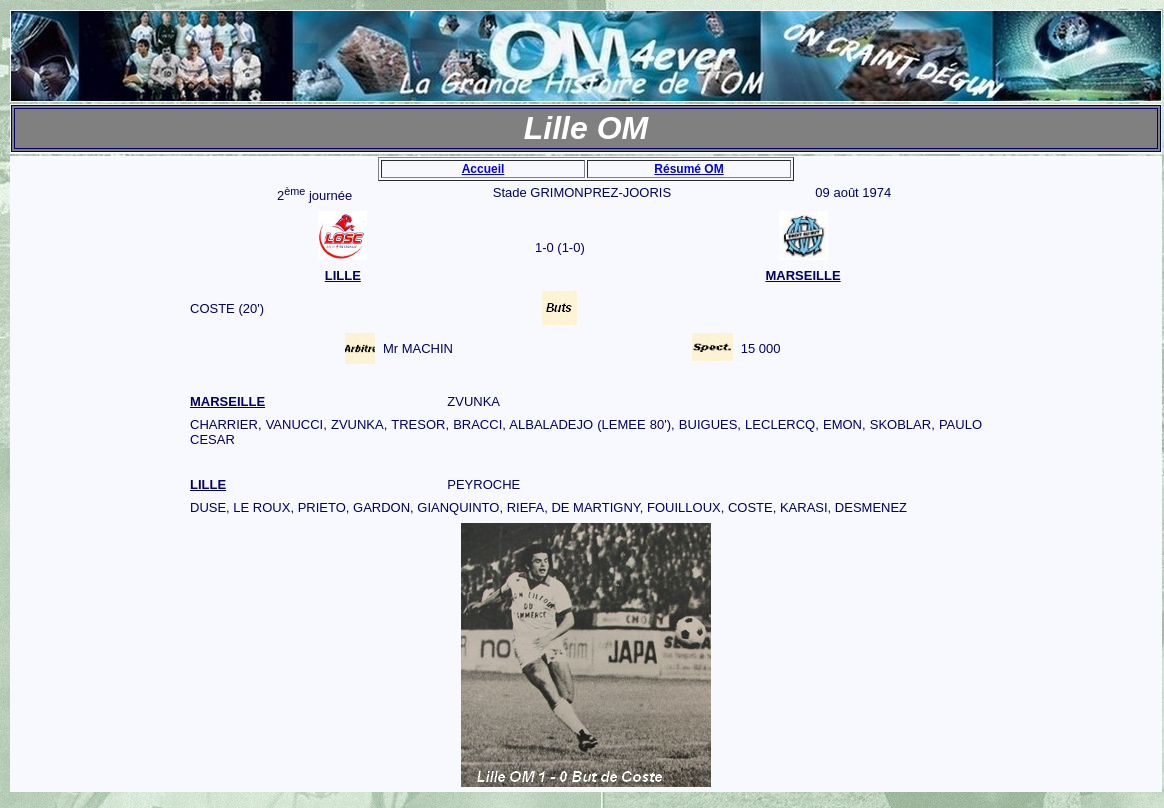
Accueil (483, 169)
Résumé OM (688, 169)
